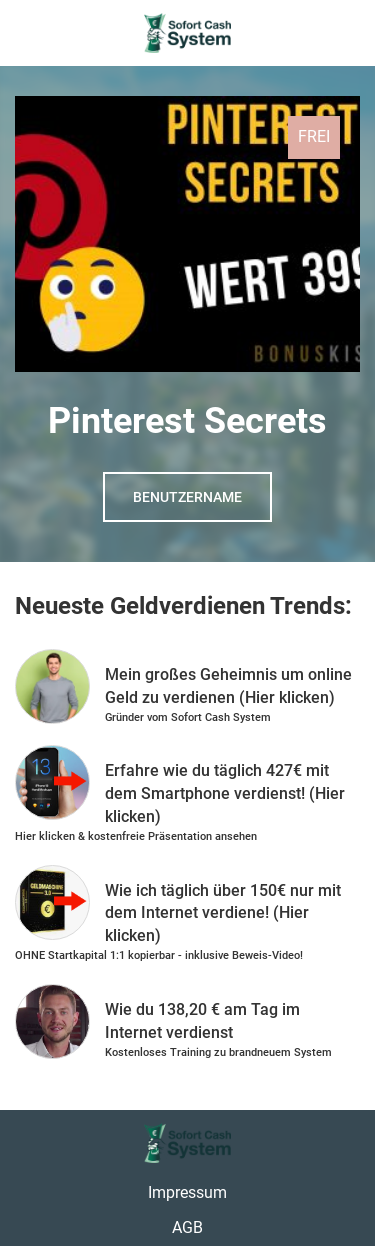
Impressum (187, 1192)
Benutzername (187, 497)
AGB (187, 1227)
